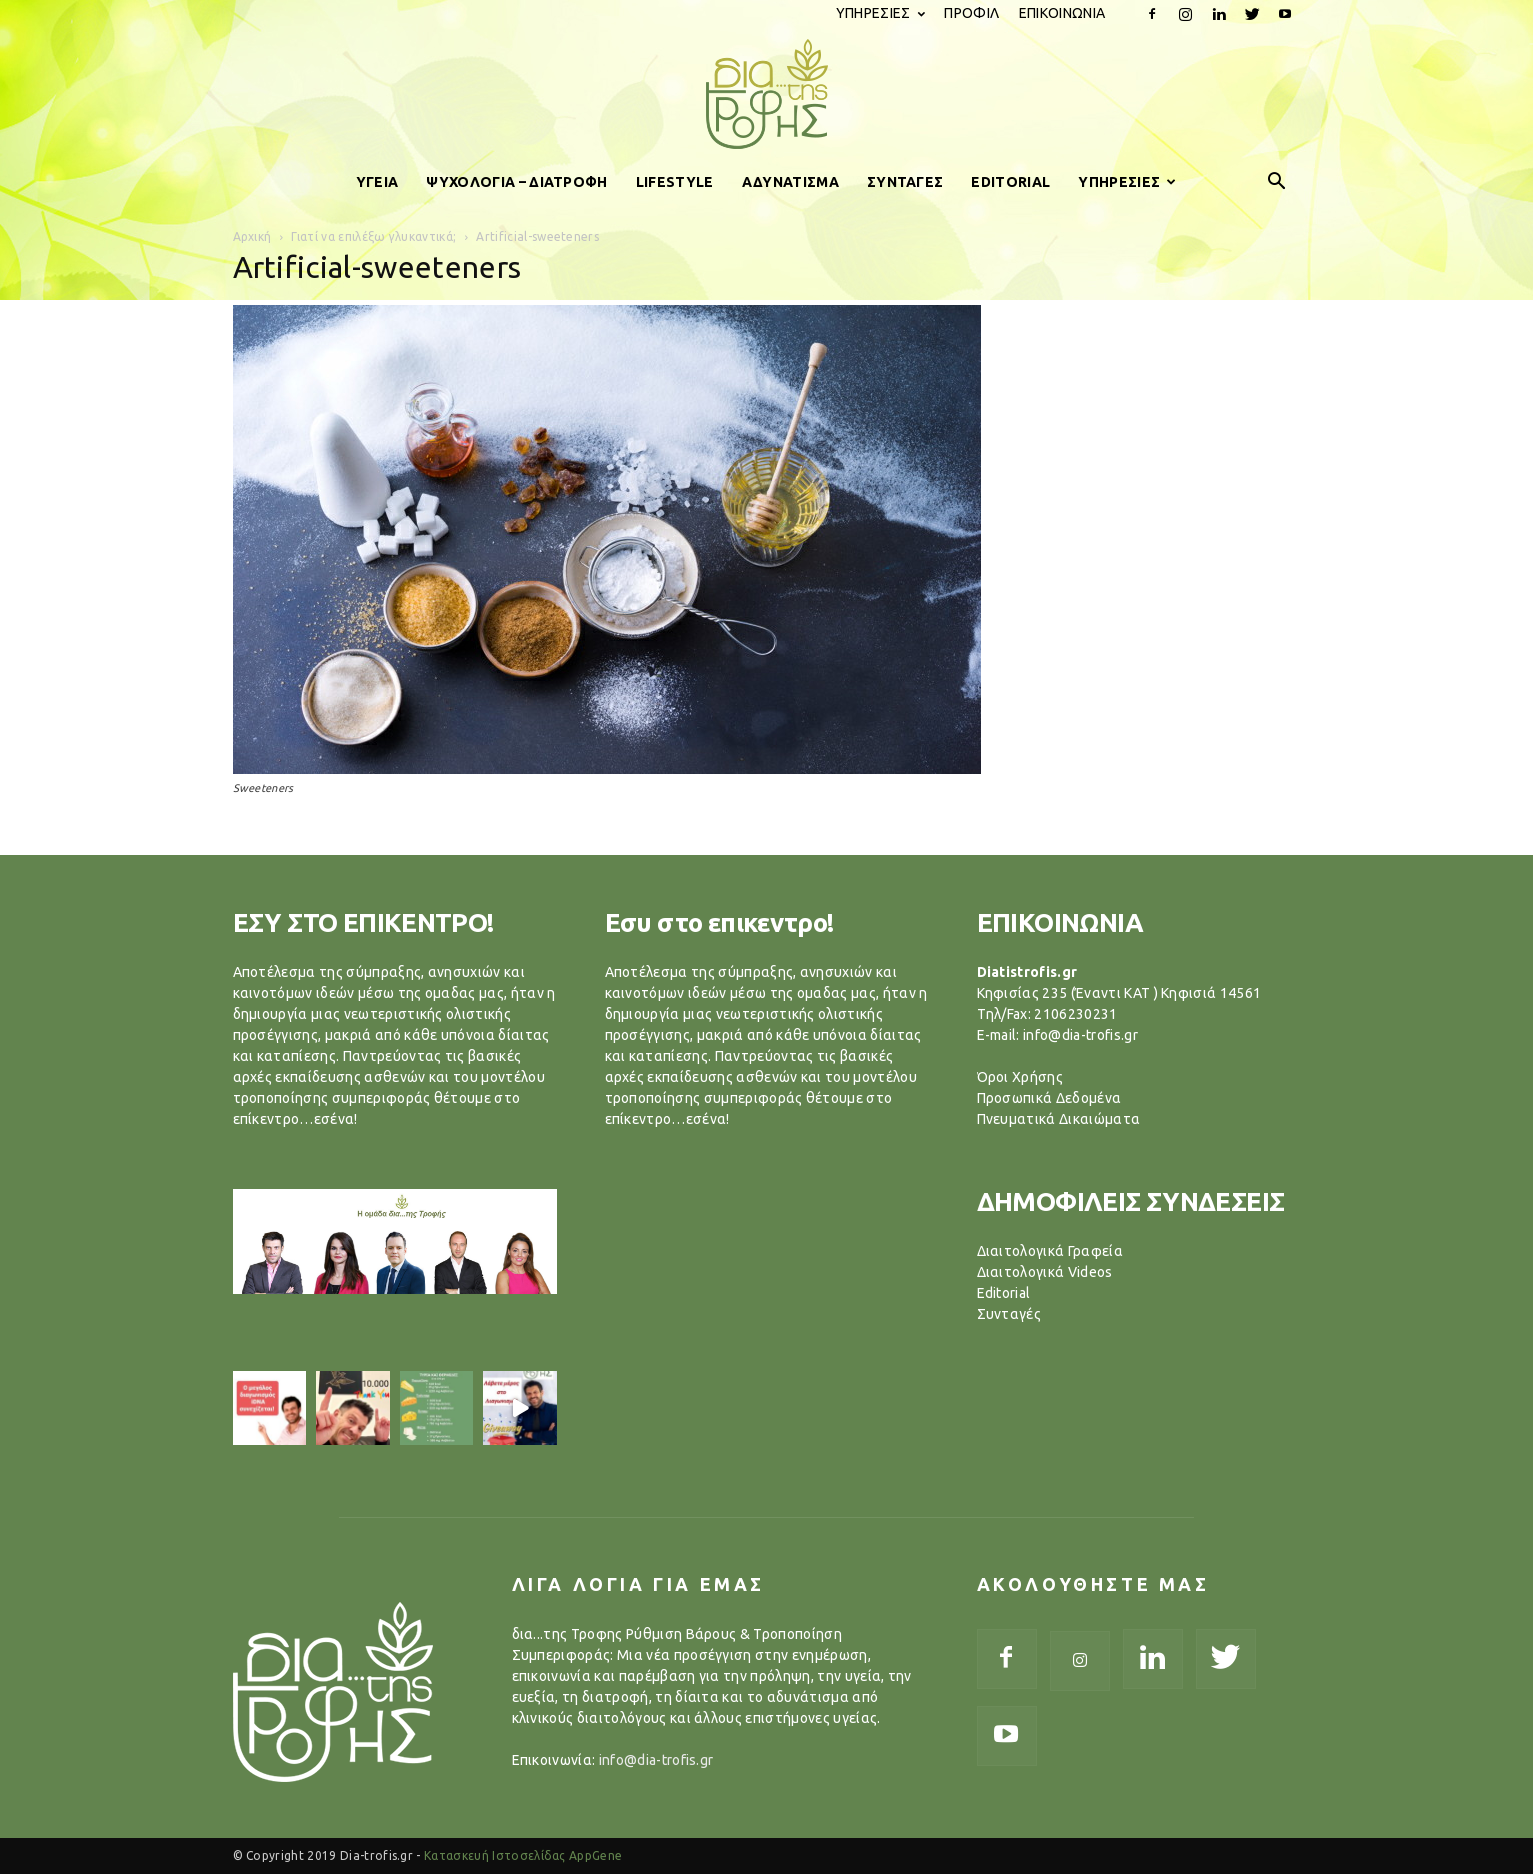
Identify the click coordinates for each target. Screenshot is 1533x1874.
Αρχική (252, 236)
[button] (1277, 182)
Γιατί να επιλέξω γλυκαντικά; (373, 236)
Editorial (1004, 1293)
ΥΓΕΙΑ (377, 182)
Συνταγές (1009, 1314)
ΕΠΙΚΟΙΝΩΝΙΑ (1062, 13)
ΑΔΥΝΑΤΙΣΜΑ (790, 182)
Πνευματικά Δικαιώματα (1059, 1119)
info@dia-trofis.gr (656, 1760)
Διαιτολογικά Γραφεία (1050, 1251)
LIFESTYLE (675, 182)
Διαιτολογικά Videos (1045, 1272)
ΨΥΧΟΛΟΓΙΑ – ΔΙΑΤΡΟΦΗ (516, 182)
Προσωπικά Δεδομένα (1049, 1098)
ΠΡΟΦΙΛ (971, 13)
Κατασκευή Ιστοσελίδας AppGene (523, 1855)
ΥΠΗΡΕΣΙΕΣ (880, 13)
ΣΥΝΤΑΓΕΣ (905, 182)
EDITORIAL (1010, 182)
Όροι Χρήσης (1020, 1077)
